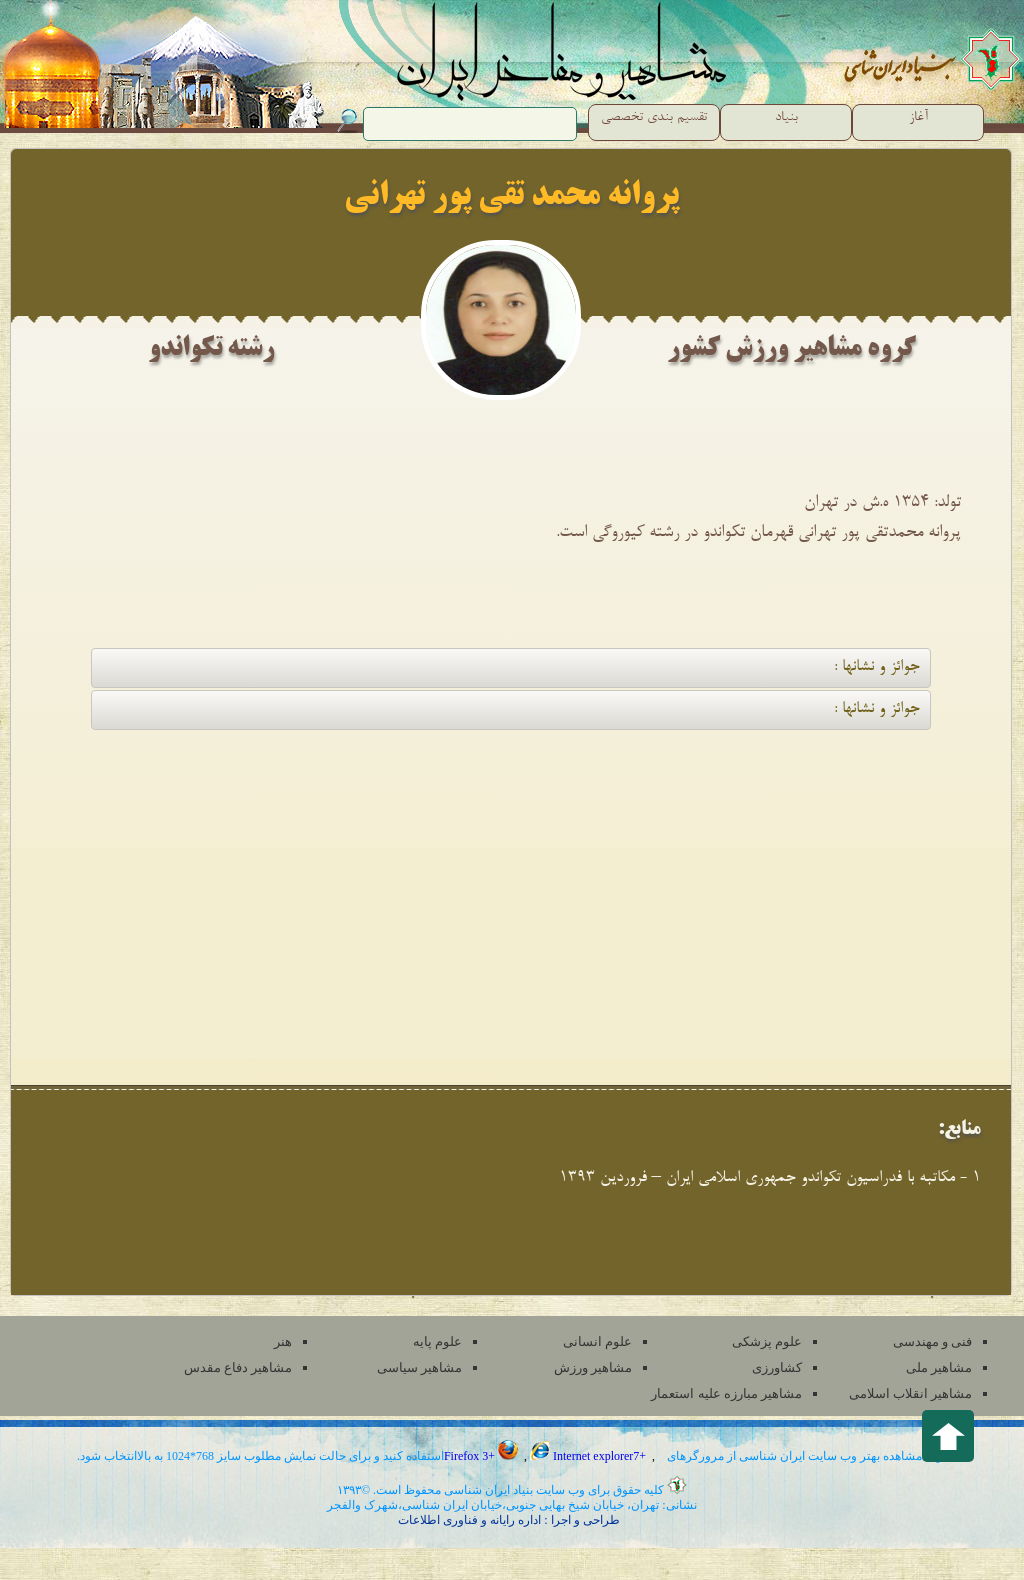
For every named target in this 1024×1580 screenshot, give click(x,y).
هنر (283, 1341)
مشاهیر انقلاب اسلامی (911, 1393)
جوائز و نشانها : (877, 667)
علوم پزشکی (767, 1341)
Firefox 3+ (482, 1456)
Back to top (948, 1436)
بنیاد (786, 118)
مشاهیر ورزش (593, 1367)
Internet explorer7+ (589, 1456)
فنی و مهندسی (933, 1341)
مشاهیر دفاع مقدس (238, 1367)
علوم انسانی (597, 1341)
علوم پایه (437, 1341)
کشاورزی (777, 1367)
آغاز (918, 118)
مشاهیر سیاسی (419, 1367)
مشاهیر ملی (939, 1367)
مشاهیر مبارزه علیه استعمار (726, 1393)
